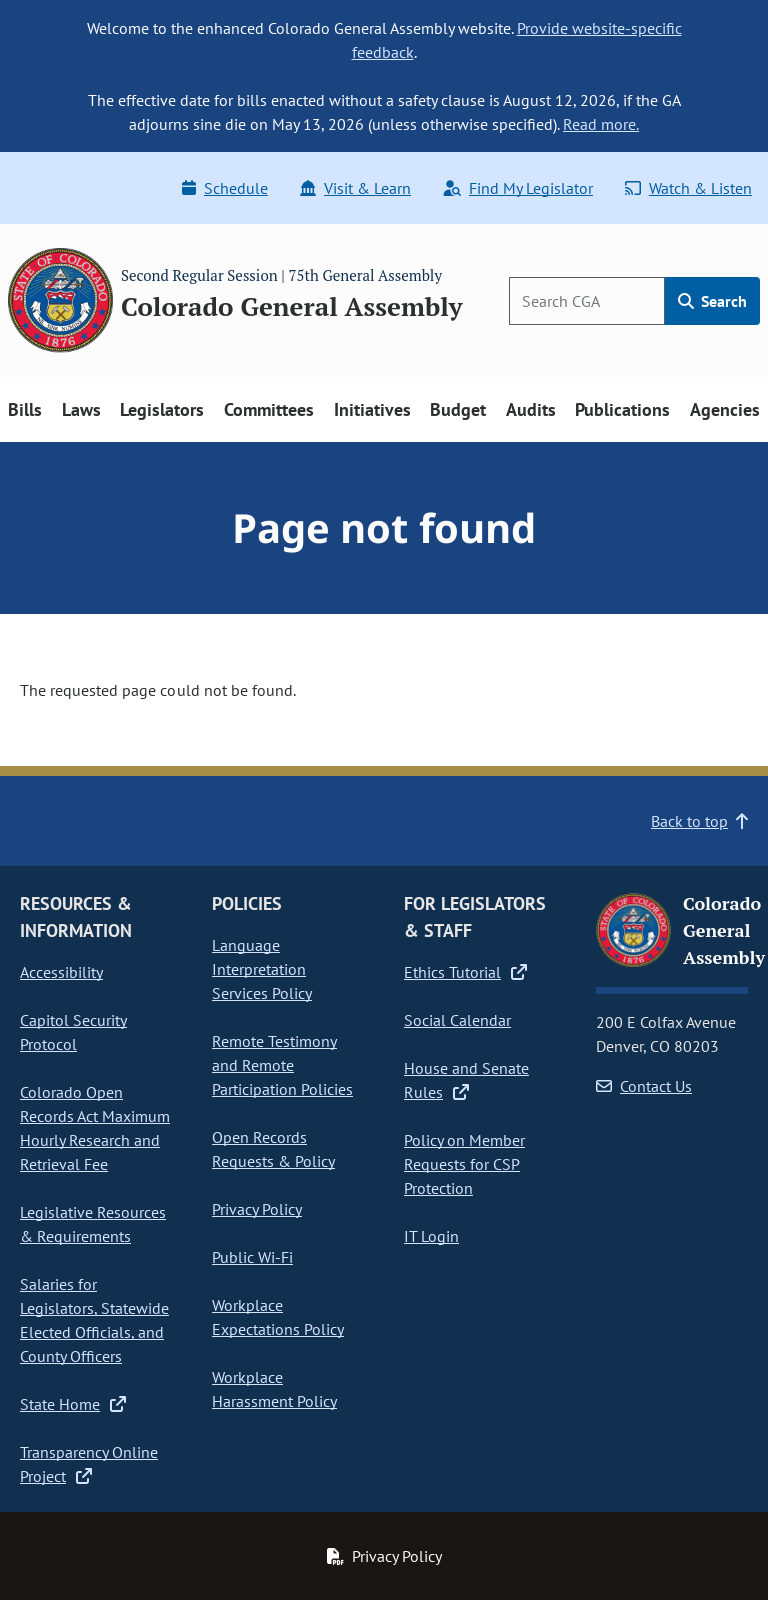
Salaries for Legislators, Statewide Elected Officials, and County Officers (94, 1320)
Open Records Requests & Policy (273, 1149)
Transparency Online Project (89, 1464)
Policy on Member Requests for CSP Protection (464, 1164)
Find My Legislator (518, 188)
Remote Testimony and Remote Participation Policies (282, 1065)
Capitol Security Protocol (73, 1032)
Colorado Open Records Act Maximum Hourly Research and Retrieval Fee (95, 1128)
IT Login (431, 1236)
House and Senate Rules (466, 1080)
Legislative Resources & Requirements (93, 1224)
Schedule (225, 188)
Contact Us (644, 1086)
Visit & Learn (355, 188)
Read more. (601, 124)
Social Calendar (457, 1020)
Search (712, 301)
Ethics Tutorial (465, 972)
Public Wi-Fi (252, 1257)
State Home (73, 1404)
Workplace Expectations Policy (278, 1317)
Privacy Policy (257, 1209)
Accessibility (61, 972)
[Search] (587, 301)
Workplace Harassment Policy (274, 1389)
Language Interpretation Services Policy (262, 969)
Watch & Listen (688, 188)
